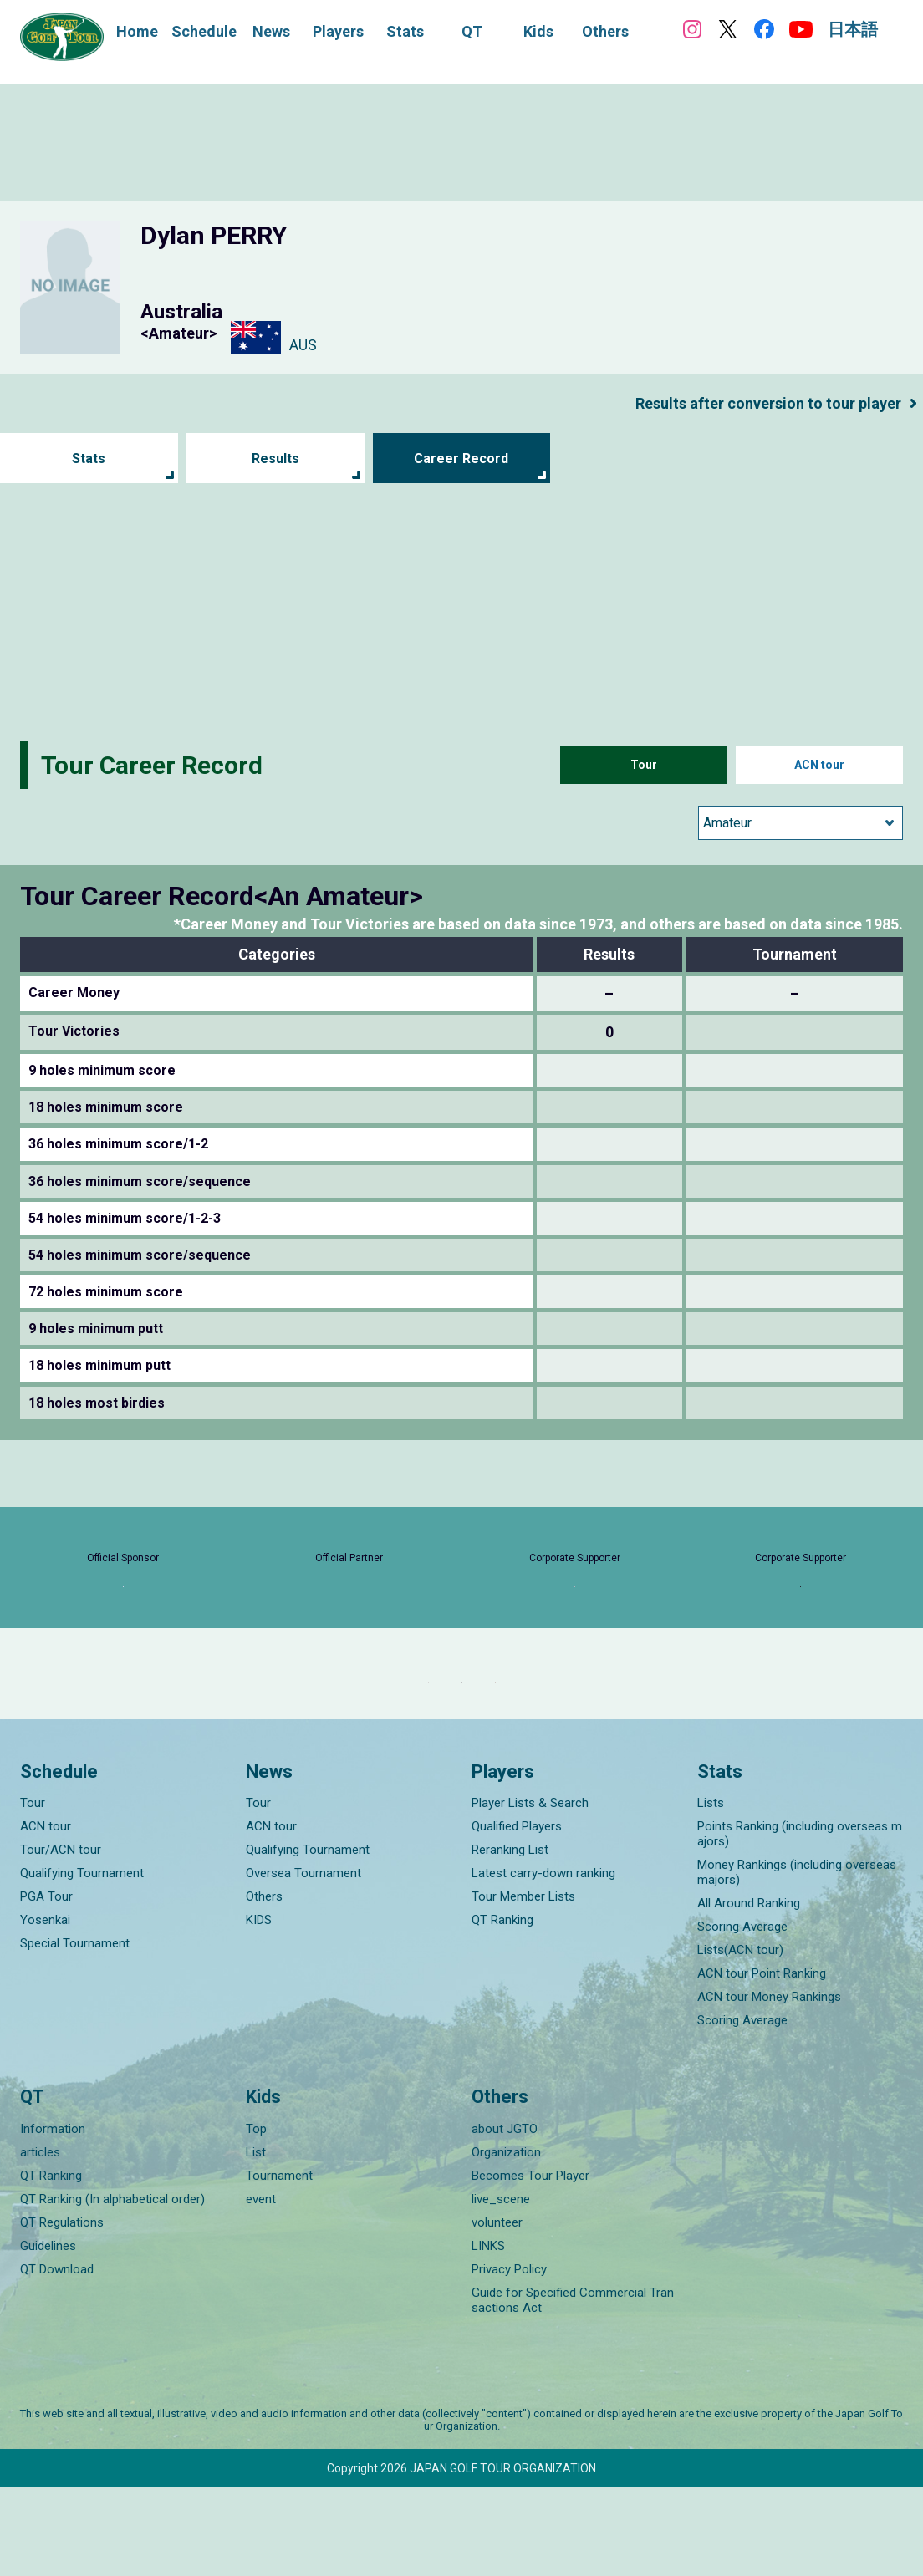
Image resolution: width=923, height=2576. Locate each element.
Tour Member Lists (523, 1985)
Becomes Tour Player (530, 2264)
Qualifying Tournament (82, 1962)
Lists (710, 1892)
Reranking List (510, 1939)
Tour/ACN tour (60, 1939)
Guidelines (48, 2334)
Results (275, 458)
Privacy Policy (509, 2357)
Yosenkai (45, 2009)
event (261, 2287)
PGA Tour (46, 1985)
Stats (89, 458)
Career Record (461, 458)
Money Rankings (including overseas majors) (796, 1962)
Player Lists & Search (530, 1892)
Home (137, 31)
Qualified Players (517, 1915)
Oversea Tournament (303, 1962)
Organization (506, 2240)
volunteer (497, 2311)
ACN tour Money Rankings (769, 2086)
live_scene (501, 2287)
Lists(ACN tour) (740, 2039)
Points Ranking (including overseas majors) (799, 1923)
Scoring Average (742, 2016)
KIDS (259, 2009)
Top (256, 2217)
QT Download (57, 2357)
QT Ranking (502, 2009)
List (256, 2240)
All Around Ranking (748, 1992)
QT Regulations (62, 2311)
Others (264, 1985)
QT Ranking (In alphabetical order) (112, 2287)
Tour (644, 765)
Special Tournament (75, 2032)
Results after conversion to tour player (752, 403)
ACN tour (820, 765)
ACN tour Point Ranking (761, 2062)
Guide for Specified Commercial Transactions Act (573, 2389)
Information (52, 2217)
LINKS (488, 2334)
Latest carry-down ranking (543, 1962)
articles (40, 2240)
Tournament (279, 2264)
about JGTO (505, 2217)
